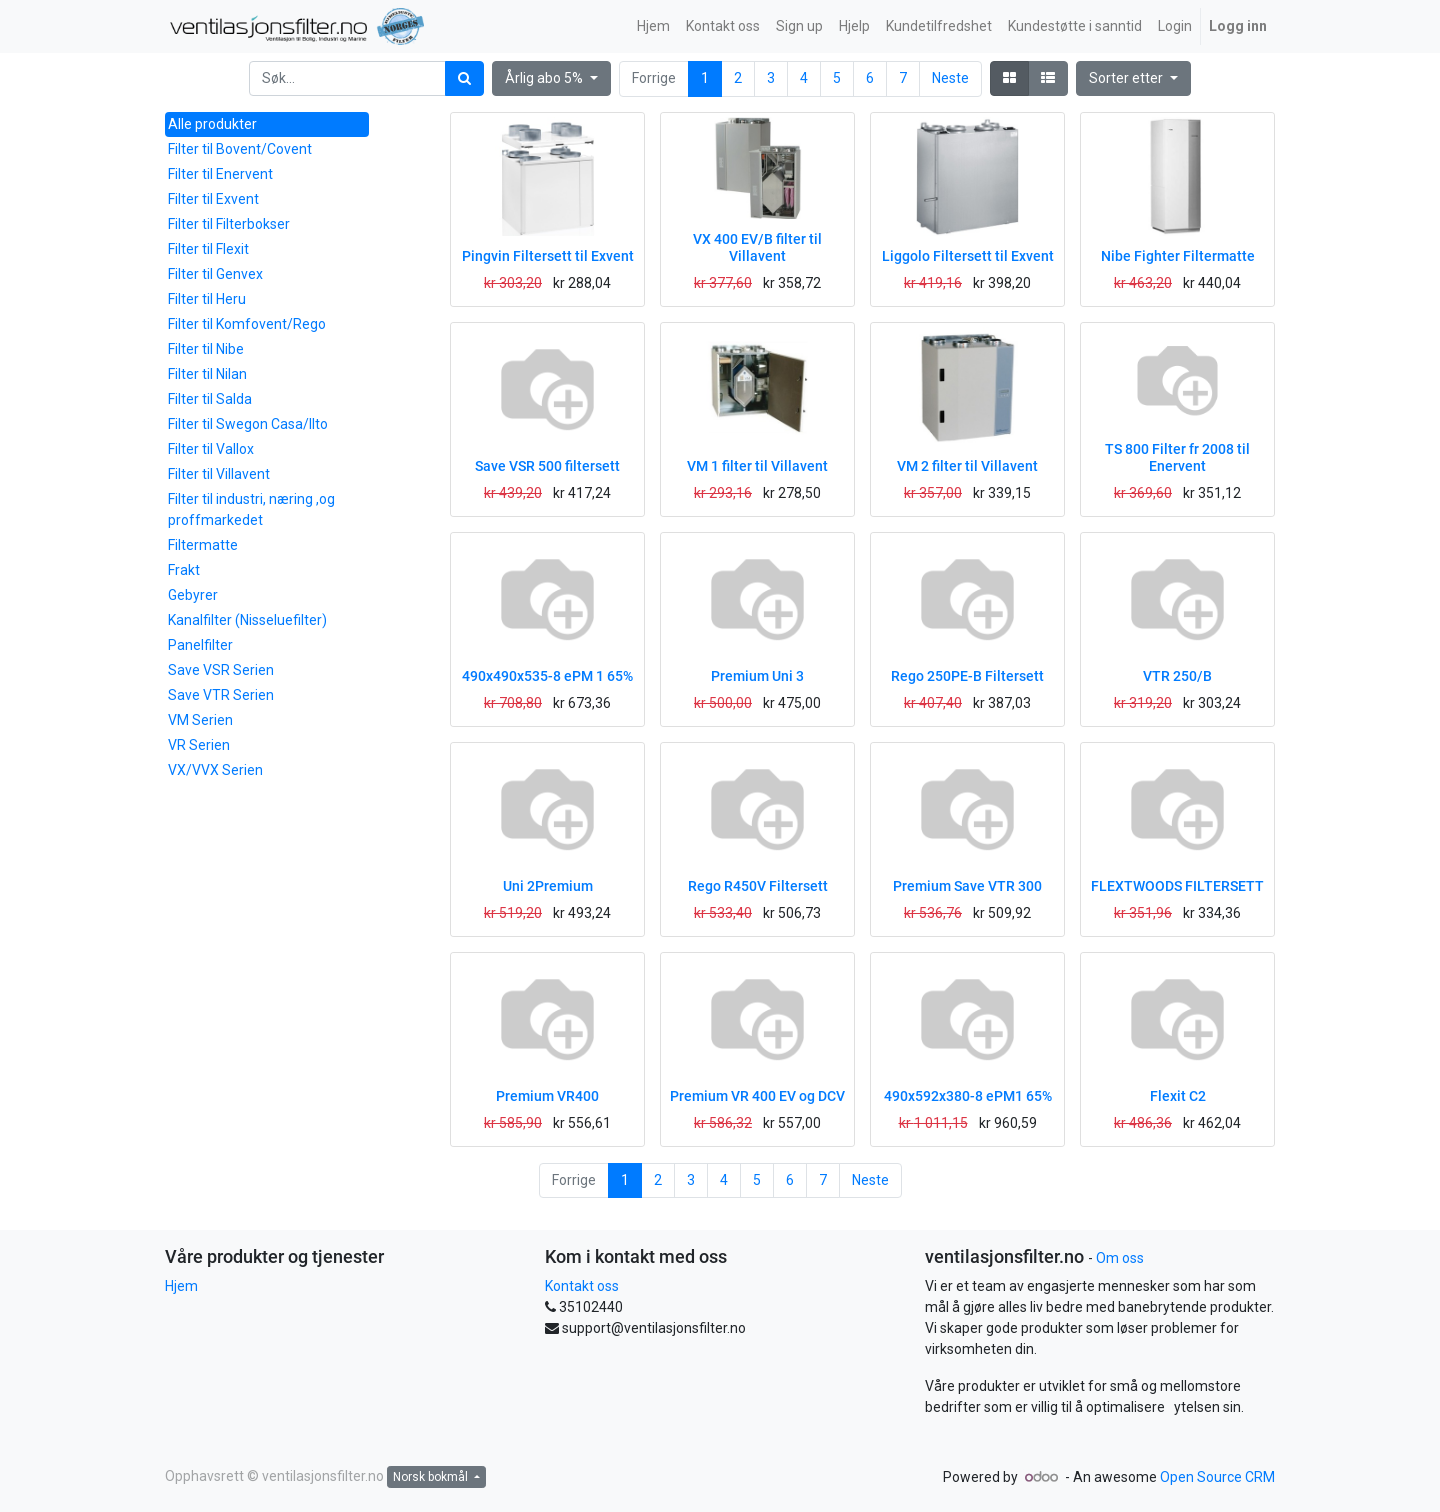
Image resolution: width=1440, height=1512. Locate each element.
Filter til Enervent (220, 174)
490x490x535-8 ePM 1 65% (547, 676)
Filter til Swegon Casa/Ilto (248, 424)
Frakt (184, 570)
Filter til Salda (210, 399)
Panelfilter (200, 645)
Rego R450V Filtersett (758, 886)
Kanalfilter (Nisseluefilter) (247, 620)
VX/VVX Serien (215, 770)
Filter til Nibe (206, 349)
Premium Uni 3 (757, 676)
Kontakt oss (582, 1286)
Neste (950, 78)
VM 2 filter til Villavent (967, 466)
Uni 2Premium (548, 886)
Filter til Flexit (208, 249)
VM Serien (200, 720)
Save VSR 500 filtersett (547, 466)
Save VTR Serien (221, 695)
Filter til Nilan (207, 374)
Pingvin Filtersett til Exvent (548, 256)
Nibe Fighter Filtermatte (1178, 256)
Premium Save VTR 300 (967, 886)
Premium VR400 (547, 1096)
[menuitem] (653, 26)
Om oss (1120, 1258)
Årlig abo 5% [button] (545, 78)
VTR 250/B (1177, 676)
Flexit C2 (1178, 1096)
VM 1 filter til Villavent (757, 466)
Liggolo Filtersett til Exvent (968, 256)
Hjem (181, 1286)
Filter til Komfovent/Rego (247, 324)
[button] (1133, 78)
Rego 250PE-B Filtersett (967, 676)
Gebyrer (193, 595)
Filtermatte (203, 545)
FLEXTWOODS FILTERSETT (1177, 886)
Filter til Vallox (211, 449)
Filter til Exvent (213, 199)
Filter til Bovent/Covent (240, 149)
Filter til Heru (207, 299)
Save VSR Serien (221, 670)
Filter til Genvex (215, 274)
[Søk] (464, 78)
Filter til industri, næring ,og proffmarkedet (251, 509)
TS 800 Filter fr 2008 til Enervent (1177, 457)
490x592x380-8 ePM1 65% (968, 1096)
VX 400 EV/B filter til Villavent (757, 247)
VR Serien (199, 745)
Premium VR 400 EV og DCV (757, 1096)
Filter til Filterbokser (229, 224)
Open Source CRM (1217, 1477)
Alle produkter (212, 124)
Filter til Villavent (219, 474)
